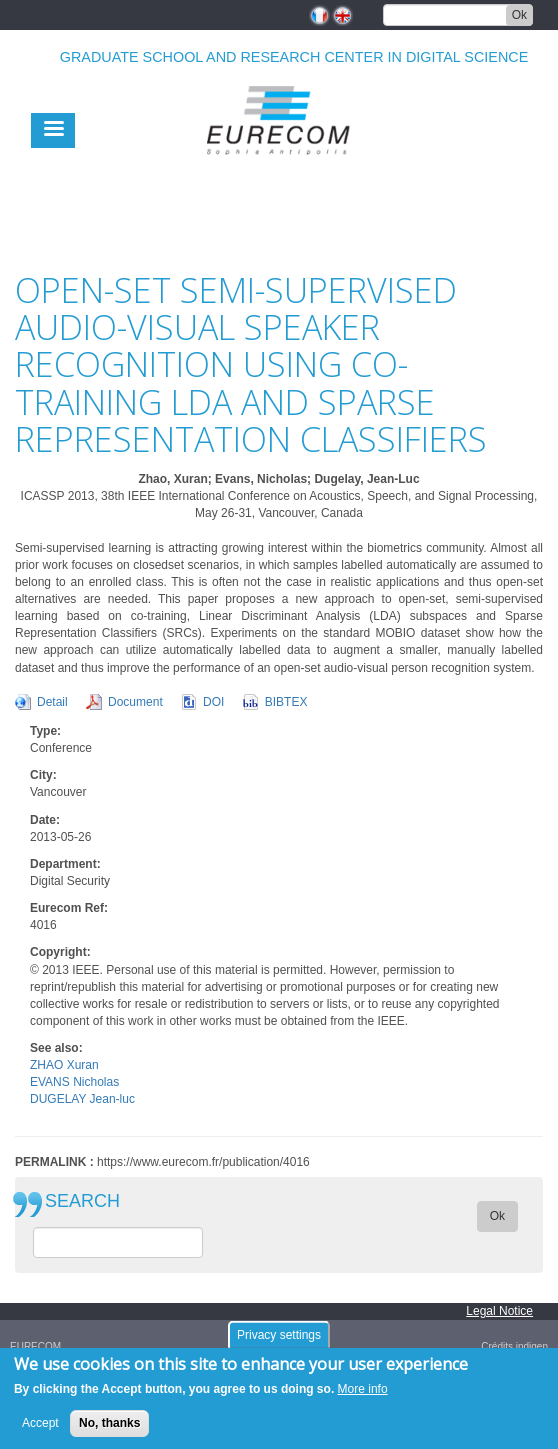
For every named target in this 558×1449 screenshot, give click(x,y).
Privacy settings (279, 1335)
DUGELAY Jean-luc (82, 1099)
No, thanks (109, 1423)
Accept (40, 1423)
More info (363, 1389)
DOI (213, 702)
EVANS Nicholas (74, 1082)
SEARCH (82, 1201)
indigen (532, 1346)
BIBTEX (286, 702)
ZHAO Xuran (64, 1065)
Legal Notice (499, 1311)
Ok (519, 15)
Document (135, 702)
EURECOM (35, 1346)
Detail (52, 702)
